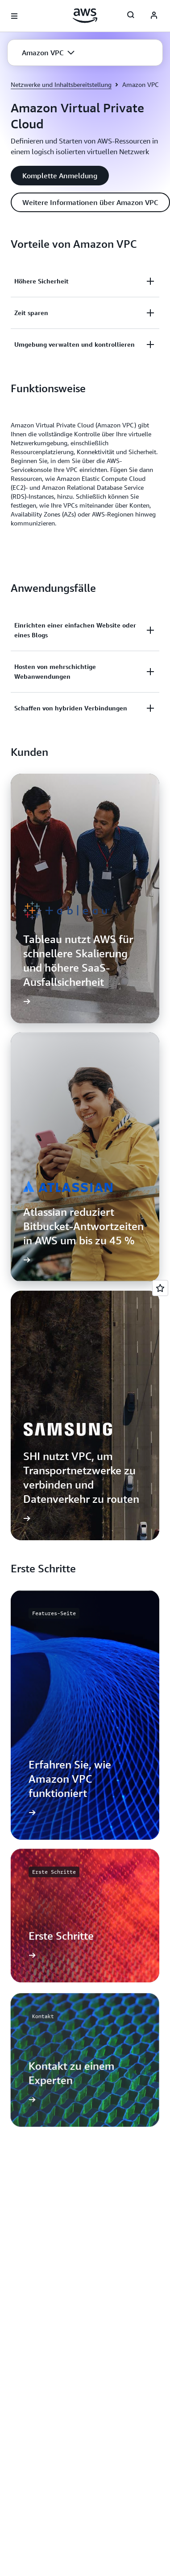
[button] (48, 53)
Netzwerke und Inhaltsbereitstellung (61, 84)
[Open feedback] (160, 1288)
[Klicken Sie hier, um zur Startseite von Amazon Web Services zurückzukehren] (85, 15)
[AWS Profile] (154, 16)
